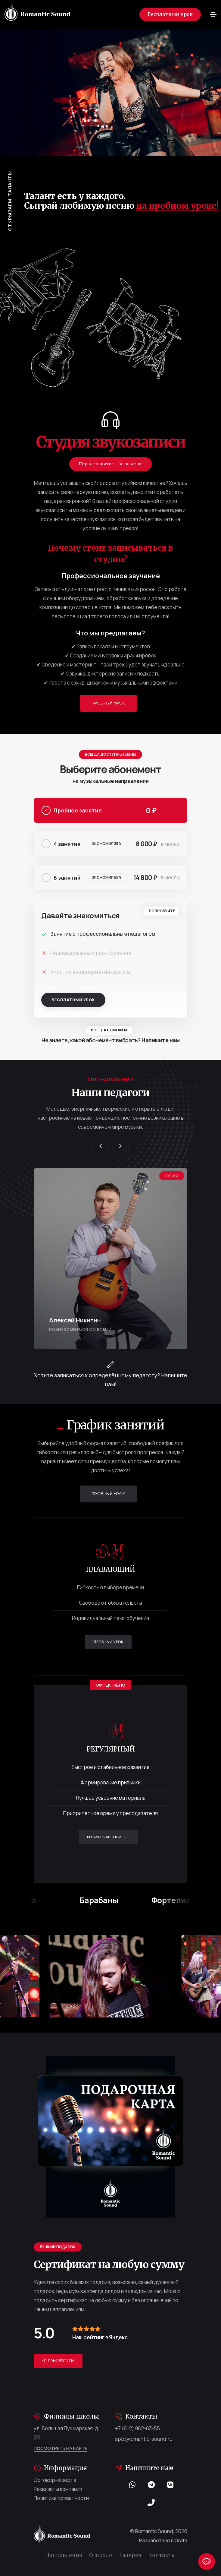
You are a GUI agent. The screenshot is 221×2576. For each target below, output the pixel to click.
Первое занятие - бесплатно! (111, 464)
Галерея (130, 2555)
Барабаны (108, 1900)
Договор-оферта (55, 2479)
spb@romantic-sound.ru (144, 2438)
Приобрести (54, 2361)
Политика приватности (61, 2498)
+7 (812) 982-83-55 (137, 2428)
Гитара (31, 1900)
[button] (100, 1146)
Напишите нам (160, 1040)
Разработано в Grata (163, 2540)
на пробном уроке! (177, 206)
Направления (63, 2555)
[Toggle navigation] (213, 14)
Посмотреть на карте (60, 2448)
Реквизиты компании (58, 2489)
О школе (100, 2555)
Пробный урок (102, 703)
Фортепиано (185, 1900)
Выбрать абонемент (104, 1837)
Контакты (162, 2555)
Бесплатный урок (170, 14)
